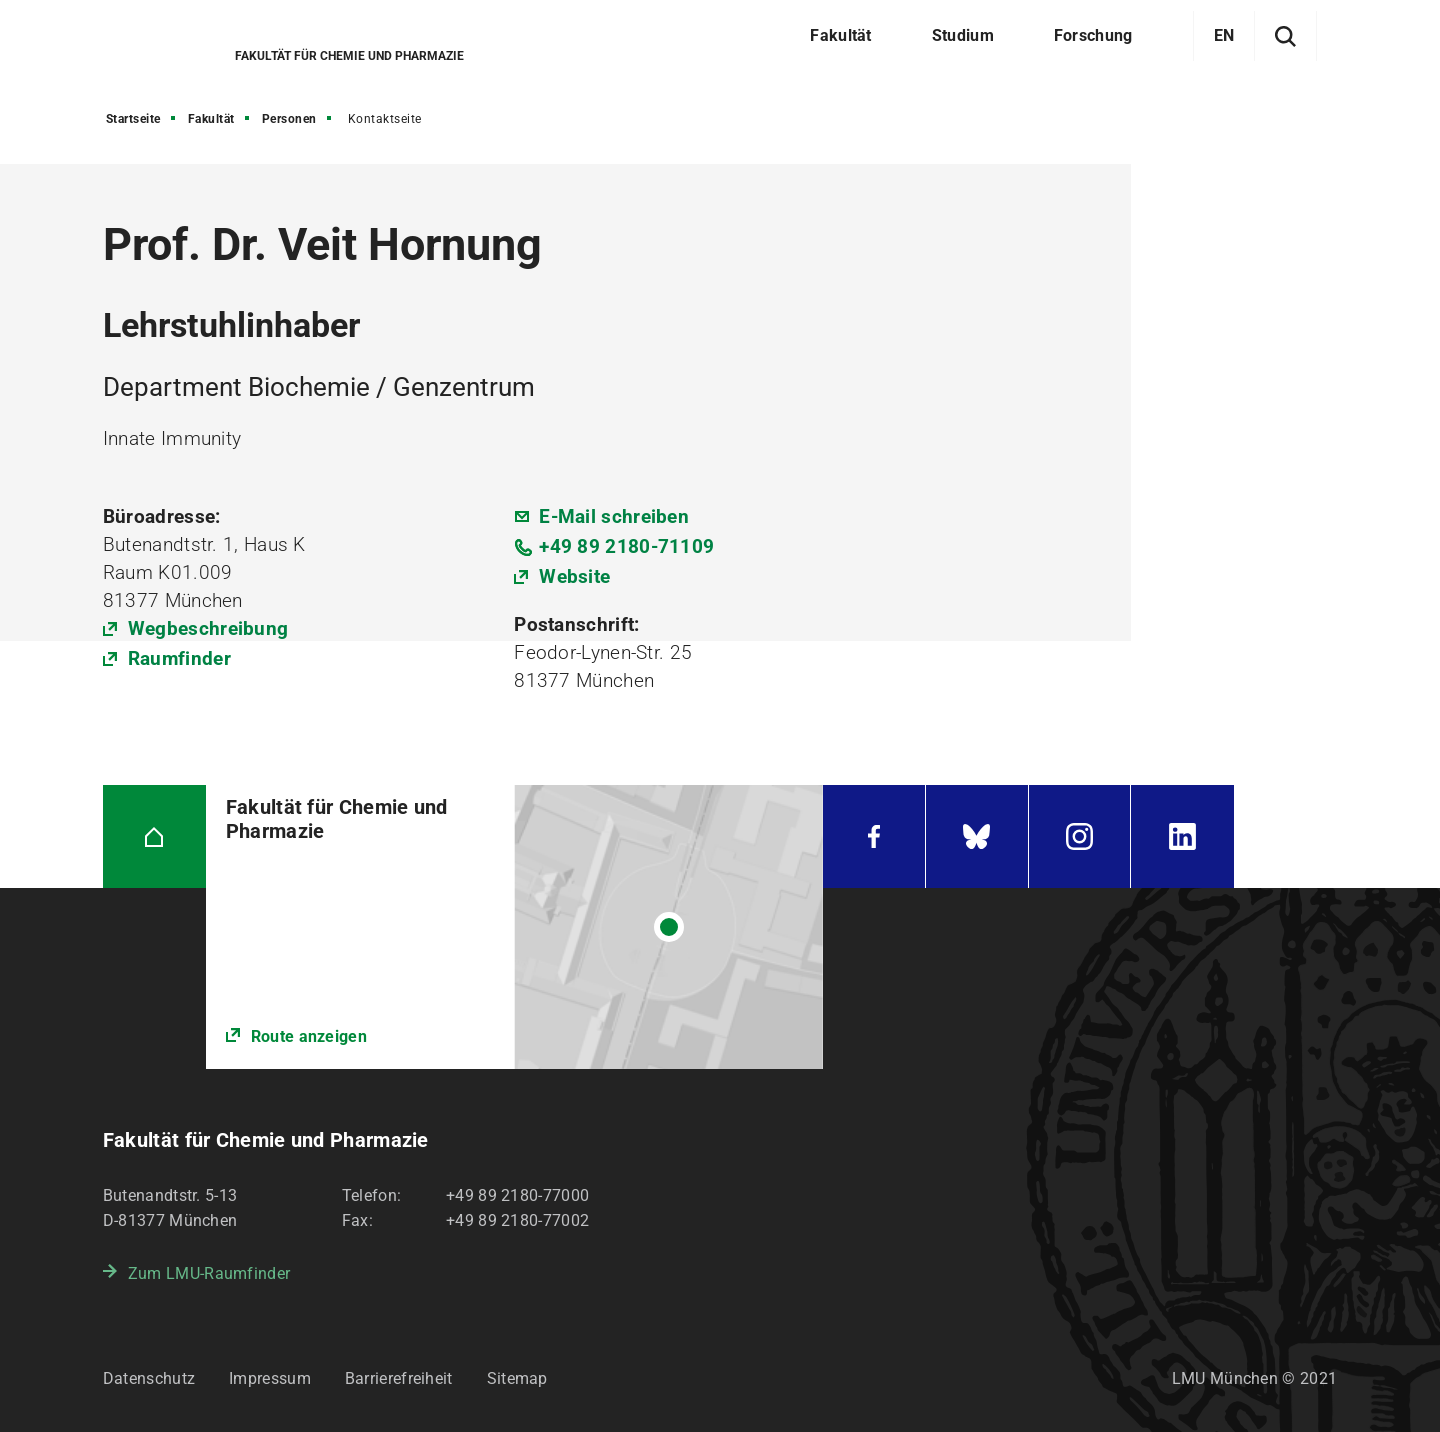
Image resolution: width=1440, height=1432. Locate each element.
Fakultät (211, 119)
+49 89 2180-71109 (626, 546)
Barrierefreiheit (399, 1378)
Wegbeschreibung (208, 628)
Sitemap (517, 1378)
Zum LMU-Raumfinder (209, 1273)
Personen (289, 119)
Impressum (270, 1378)
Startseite (133, 119)
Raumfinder (179, 658)
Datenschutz (149, 1378)
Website (574, 576)
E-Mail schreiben (614, 516)
